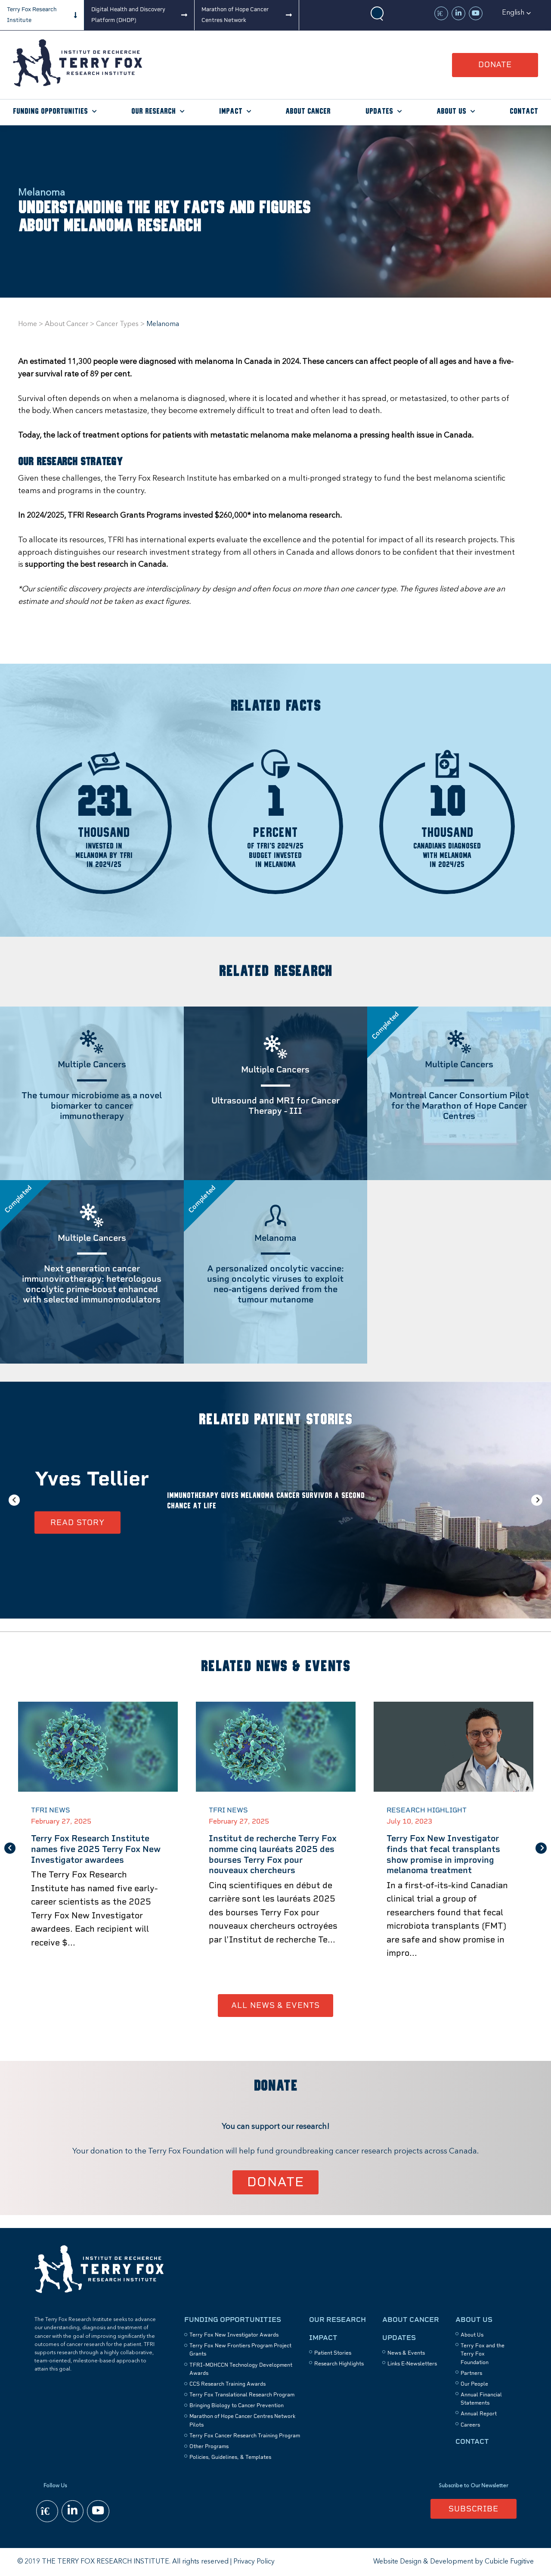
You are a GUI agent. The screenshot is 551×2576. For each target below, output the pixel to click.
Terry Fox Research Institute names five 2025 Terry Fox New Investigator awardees (96, 1848)
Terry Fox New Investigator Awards (234, 2335)
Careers (470, 2425)
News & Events (406, 2353)
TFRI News (50, 1810)
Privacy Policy (254, 2561)
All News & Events (275, 2005)
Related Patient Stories (275, 1420)
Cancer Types (117, 324)
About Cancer (308, 111)
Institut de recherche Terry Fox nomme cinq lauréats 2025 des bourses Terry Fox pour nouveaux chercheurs (273, 1854)
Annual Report (479, 2414)
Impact (230, 111)
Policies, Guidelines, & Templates (230, 2457)
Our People (474, 2384)
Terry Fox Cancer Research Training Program (244, 2436)
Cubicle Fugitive (509, 2561)
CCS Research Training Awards (227, 2384)
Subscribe (473, 2508)
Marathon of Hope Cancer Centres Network (235, 14)
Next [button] (536, 1500)
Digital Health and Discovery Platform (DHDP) (128, 14)
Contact (524, 111)
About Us (451, 111)
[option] (275, 1500)
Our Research (153, 111)
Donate (495, 64)
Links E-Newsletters (412, 2364)
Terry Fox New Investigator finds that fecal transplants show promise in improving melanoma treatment (443, 1854)
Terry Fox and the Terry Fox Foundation (483, 2354)
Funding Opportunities (50, 111)
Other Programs (209, 2446)
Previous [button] (14, 1500)
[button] (516, 12)
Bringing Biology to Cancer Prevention (236, 2405)
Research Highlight (427, 1810)
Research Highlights (339, 2364)
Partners (471, 2373)
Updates (379, 111)
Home (27, 324)
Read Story (77, 1522)
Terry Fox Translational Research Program (241, 2395)
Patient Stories (332, 2353)
